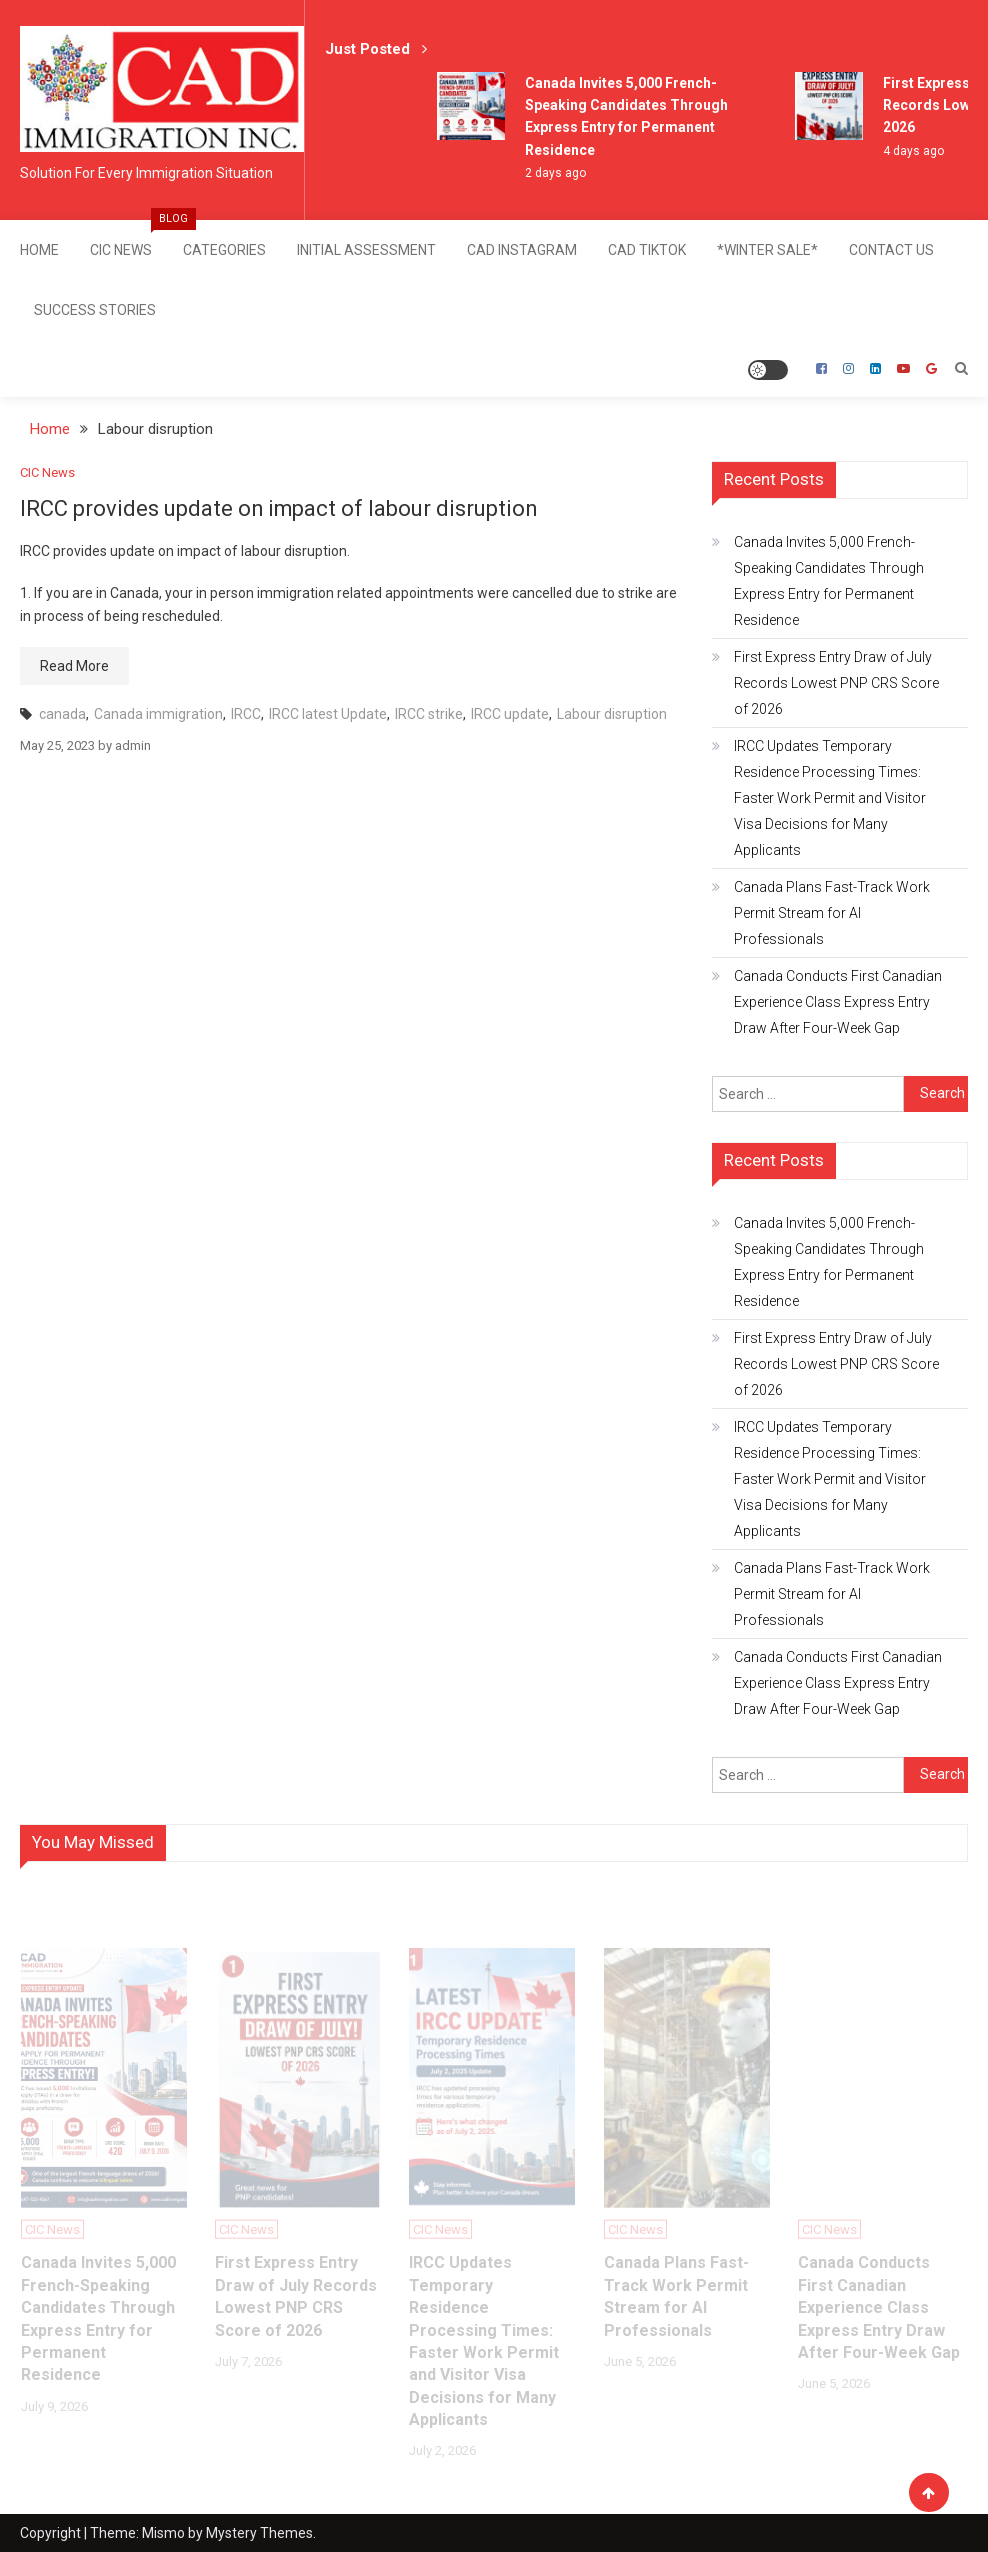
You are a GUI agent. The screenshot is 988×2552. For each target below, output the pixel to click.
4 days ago (913, 150)
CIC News (128, 239)
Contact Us (891, 250)
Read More (74, 665)
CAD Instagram (522, 250)
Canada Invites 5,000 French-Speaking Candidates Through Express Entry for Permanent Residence (829, 580)
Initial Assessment (366, 250)
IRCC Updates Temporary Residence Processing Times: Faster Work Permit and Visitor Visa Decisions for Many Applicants (830, 797)
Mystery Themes (259, 2532)
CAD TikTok (647, 250)
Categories (224, 250)
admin (133, 744)
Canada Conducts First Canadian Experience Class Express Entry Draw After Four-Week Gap (838, 1001)
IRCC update (510, 713)
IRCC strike (429, 713)
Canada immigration (158, 713)
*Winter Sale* (767, 250)
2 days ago (555, 173)
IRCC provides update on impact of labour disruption (280, 507)
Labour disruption (612, 713)
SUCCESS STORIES (95, 310)
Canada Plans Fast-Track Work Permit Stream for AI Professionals (832, 912)
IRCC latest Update (328, 713)
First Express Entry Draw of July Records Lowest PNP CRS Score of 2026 (836, 682)
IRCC (246, 713)
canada (62, 713)
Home (39, 250)
